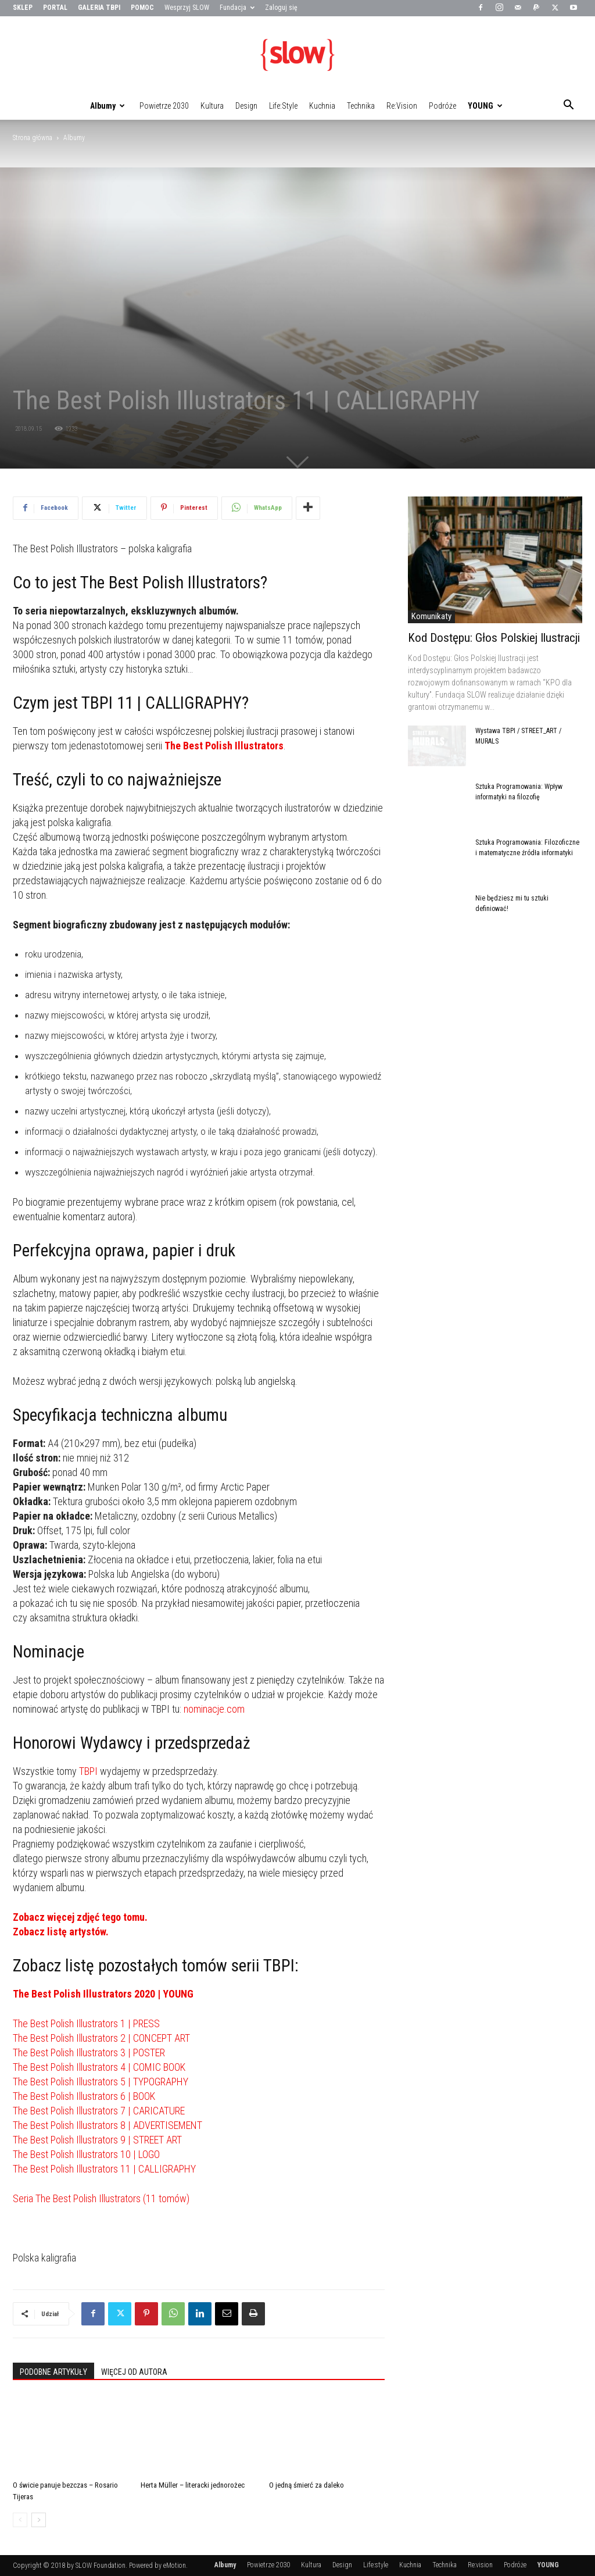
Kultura (212, 105)
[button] (568, 106)
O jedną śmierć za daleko (306, 2485)
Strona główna (32, 138)
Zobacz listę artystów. (61, 1931)
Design (246, 105)
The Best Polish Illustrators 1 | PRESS (86, 2023)
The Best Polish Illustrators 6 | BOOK (84, 2096)
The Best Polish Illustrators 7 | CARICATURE (99, 2111)
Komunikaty (431, 616)
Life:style (283, 105)
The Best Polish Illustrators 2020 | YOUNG (103, 1994)
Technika (361, 105)
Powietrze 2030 (164, 105)
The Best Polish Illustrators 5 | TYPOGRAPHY (100, 2081)
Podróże (442, 105)
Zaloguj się (281, 7)
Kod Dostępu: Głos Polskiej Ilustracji (494, 638)
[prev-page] (20, 2520)
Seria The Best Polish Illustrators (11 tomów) (101, 2198)
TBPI (88, 1771)
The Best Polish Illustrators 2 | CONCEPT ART (101, 2038)
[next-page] (38, 2520)
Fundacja (237, 7)
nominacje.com (214, 1709)
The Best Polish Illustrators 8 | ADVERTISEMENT (107, 2125)
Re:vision (401, 105)
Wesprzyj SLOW (186, 7)
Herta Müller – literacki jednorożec (193, 2485)
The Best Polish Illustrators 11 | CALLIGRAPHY (104, 2169)
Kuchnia (322, 105)
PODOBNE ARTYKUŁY (53, 2372)
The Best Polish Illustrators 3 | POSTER (89, 2052)
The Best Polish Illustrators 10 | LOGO (86, 2154)
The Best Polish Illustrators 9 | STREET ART (97, 2140)
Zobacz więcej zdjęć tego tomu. (80, 1917)
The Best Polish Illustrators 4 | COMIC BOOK (99, 2067)
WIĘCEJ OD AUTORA (134, 2372)
